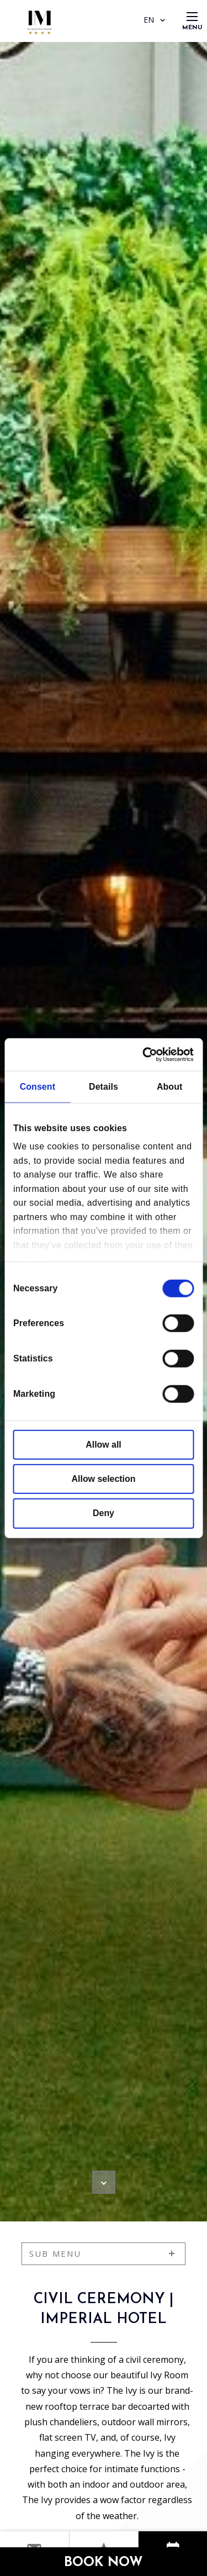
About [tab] (169, 1086)
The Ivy (122, 2390)
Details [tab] (103, 1086)
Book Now (103, 2562)
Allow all (103, 1444)
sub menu (55, 2253)
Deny (103, 1513)
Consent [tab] (37, 1086)
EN (155, 20)
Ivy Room (168, 2375)
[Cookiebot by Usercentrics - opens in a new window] (147, 1054)
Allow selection (104, 1479)
